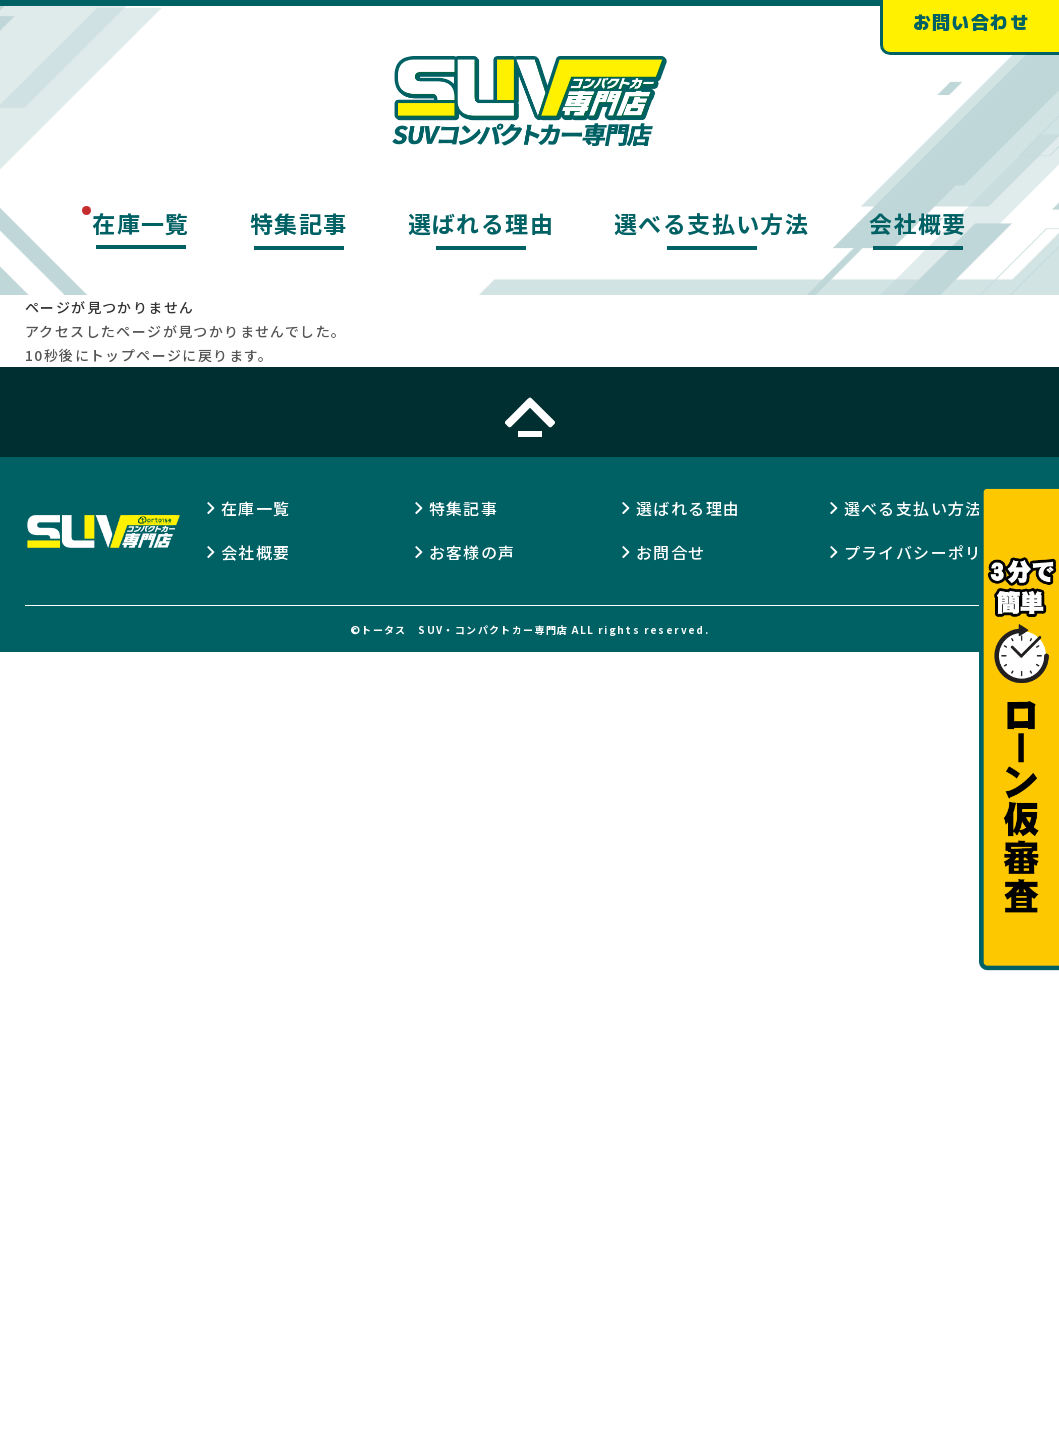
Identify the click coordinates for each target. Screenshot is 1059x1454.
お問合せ (671, 552)
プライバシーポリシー (931, 552)
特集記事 (299, 223)
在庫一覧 (141, 223)
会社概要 (918, 223)
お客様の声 (472, 552)
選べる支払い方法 (711, 223)
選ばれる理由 (481, 223)
